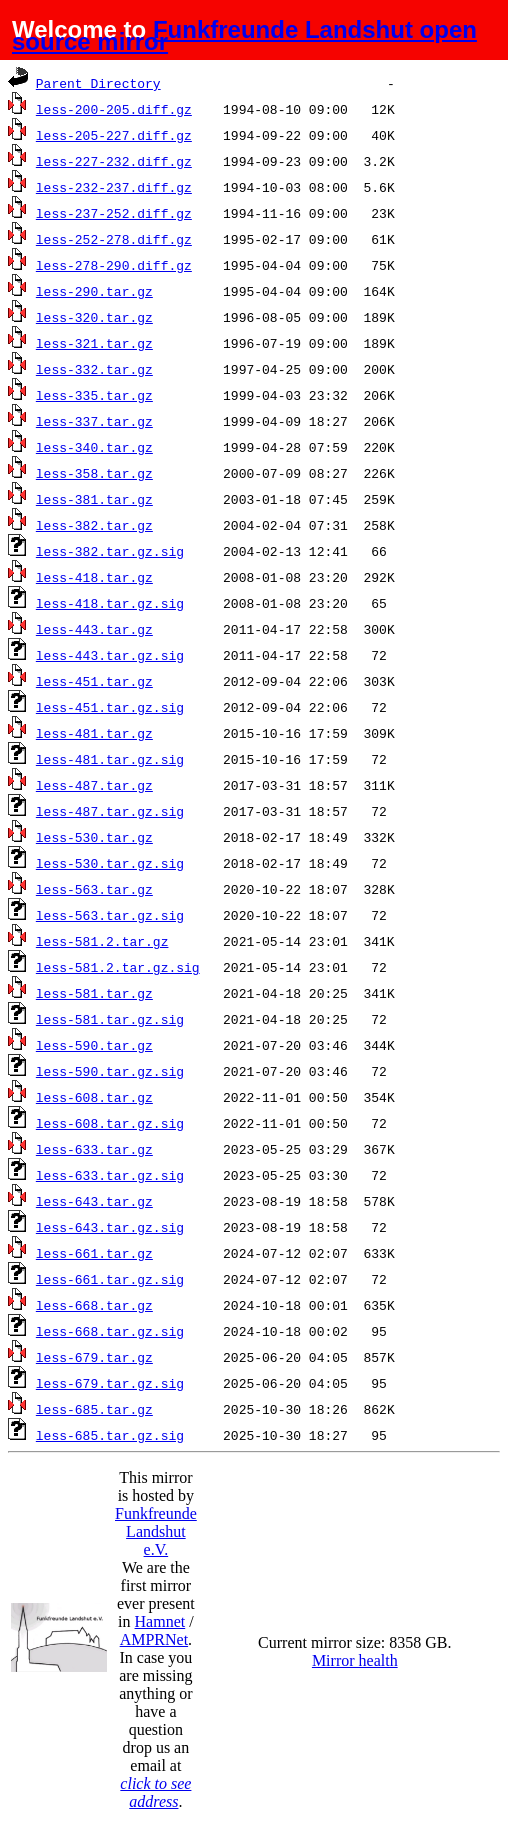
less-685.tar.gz (94, 1409)
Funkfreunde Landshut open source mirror (244, 35)
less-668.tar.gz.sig (110, 1331)
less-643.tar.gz (94, 1201)
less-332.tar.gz (94, 369)
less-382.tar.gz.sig (110, 551)
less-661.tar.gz (94, 1253)
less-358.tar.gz (94, 473)
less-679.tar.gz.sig (110, 1383)
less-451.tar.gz (94, 681)
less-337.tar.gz (94, 421)
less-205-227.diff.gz (114, 135)
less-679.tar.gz (94, 1357)
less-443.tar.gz (94, 629)
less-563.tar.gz (94, 889)
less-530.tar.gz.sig (110, 863)
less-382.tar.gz (94, 525)
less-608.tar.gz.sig (110, 1123)
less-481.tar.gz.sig (110, 759)
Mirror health (355, 1660)
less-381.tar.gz (94, 499)
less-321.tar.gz (94, 343)
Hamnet (160, 1621)
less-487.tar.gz (94, 785)
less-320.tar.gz (94, 317)
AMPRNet (154, 1639)
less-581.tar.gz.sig (110, 1019)
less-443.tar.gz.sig (110, 655)
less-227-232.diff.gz (114, 161)
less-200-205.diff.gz (114, 109)
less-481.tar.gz (94, 733)
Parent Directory (98, 83)
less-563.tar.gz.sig (110, 915)
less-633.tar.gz (94, 1149)
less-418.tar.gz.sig (110, 603)
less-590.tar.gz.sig (110, 1071)
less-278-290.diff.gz (114, 265)
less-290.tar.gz (94, 291)
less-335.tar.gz (94, 395)
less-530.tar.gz (94, 837)
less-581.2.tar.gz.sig (118, 967)
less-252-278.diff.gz (114, 239)
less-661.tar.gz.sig (110, 1279)
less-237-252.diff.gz (114, 213)
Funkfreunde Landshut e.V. (156, 1531)
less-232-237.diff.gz (114, 187)
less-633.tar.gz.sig (110, 1175)
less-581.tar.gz (94, 993)
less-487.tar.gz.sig (110, 811)
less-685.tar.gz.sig (110, 1435)
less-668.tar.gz (94, 1305)
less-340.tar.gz (94, 447)
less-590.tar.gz (94, 1045)
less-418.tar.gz (94, 577)
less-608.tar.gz (94, 1097)
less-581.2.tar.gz (102, 941)
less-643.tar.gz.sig (110, 1227)
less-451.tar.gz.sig (110, 707)
